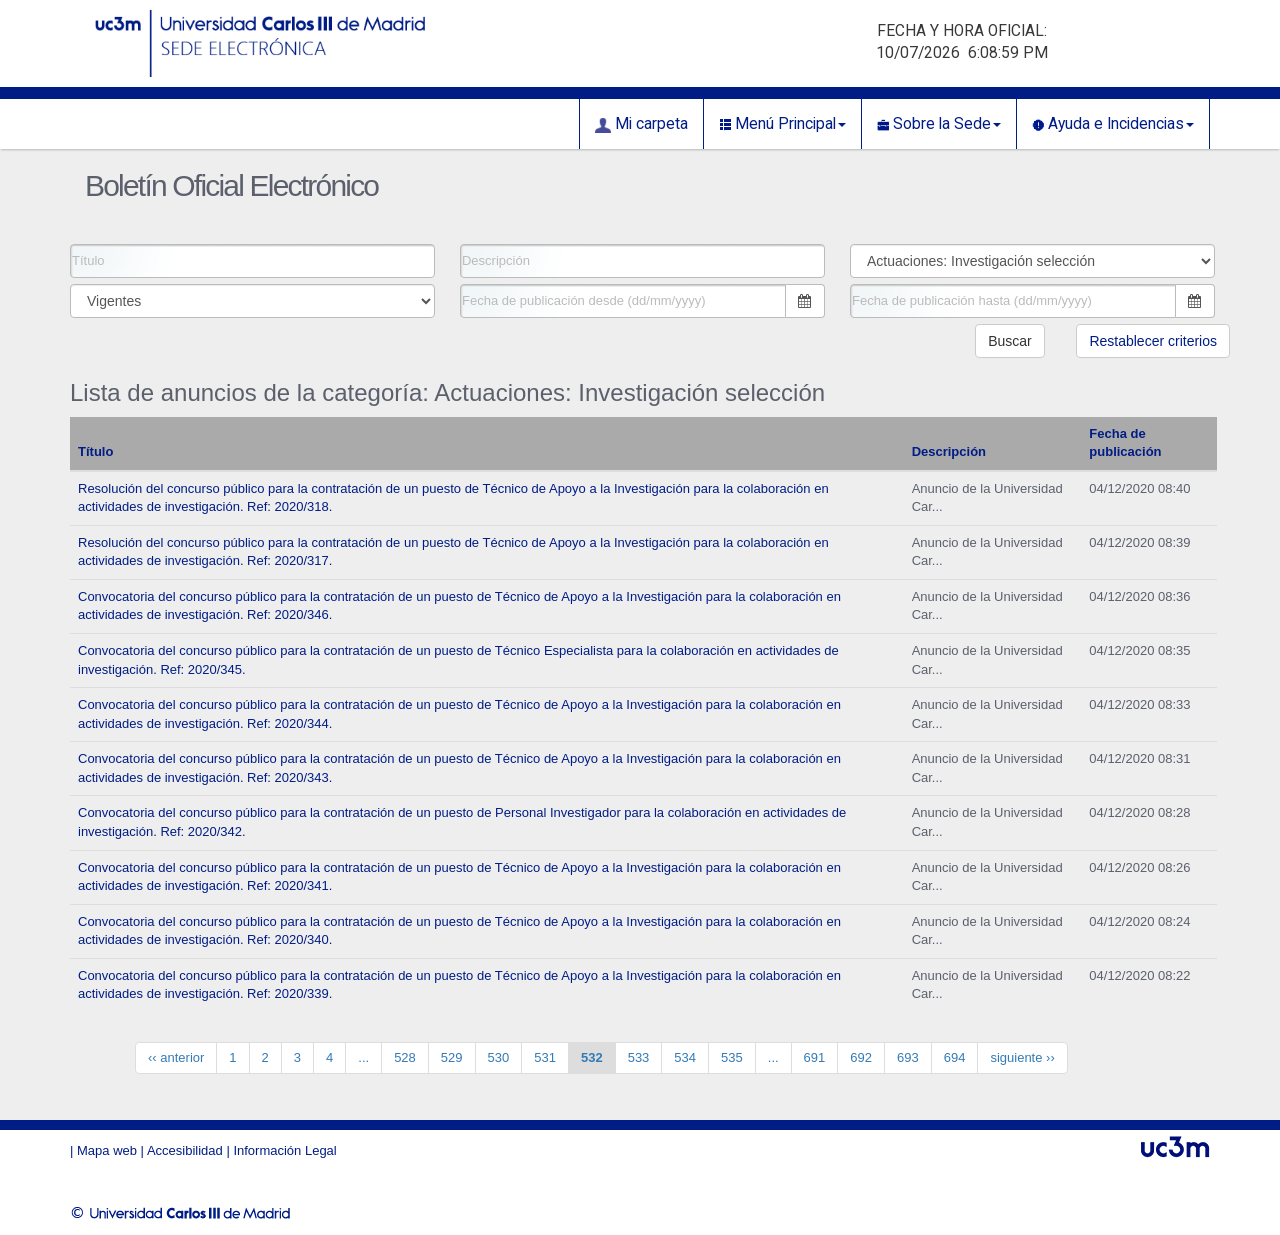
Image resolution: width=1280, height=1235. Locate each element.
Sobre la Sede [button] (939, 124)
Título (95, 451)
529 (452, 1057)
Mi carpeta (641, 124)
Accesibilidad (185, 1150)
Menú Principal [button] (782, 124)
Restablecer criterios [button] (1153, 341)
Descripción (949, 451)
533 (639, 1057)
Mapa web (107, 1150)
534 (685, 1057)
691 (815, 1057)
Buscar (1010, 341)
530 (499, 1057)
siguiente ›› (1022, 1057)
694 (955, 1057)
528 (405, 1057)
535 (732, 1057)
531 (545, 1057)
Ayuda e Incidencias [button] (1113, 124)
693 (908, 1057)
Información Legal (284, 1150)
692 (861, 1057)
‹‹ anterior (176, 1057)
